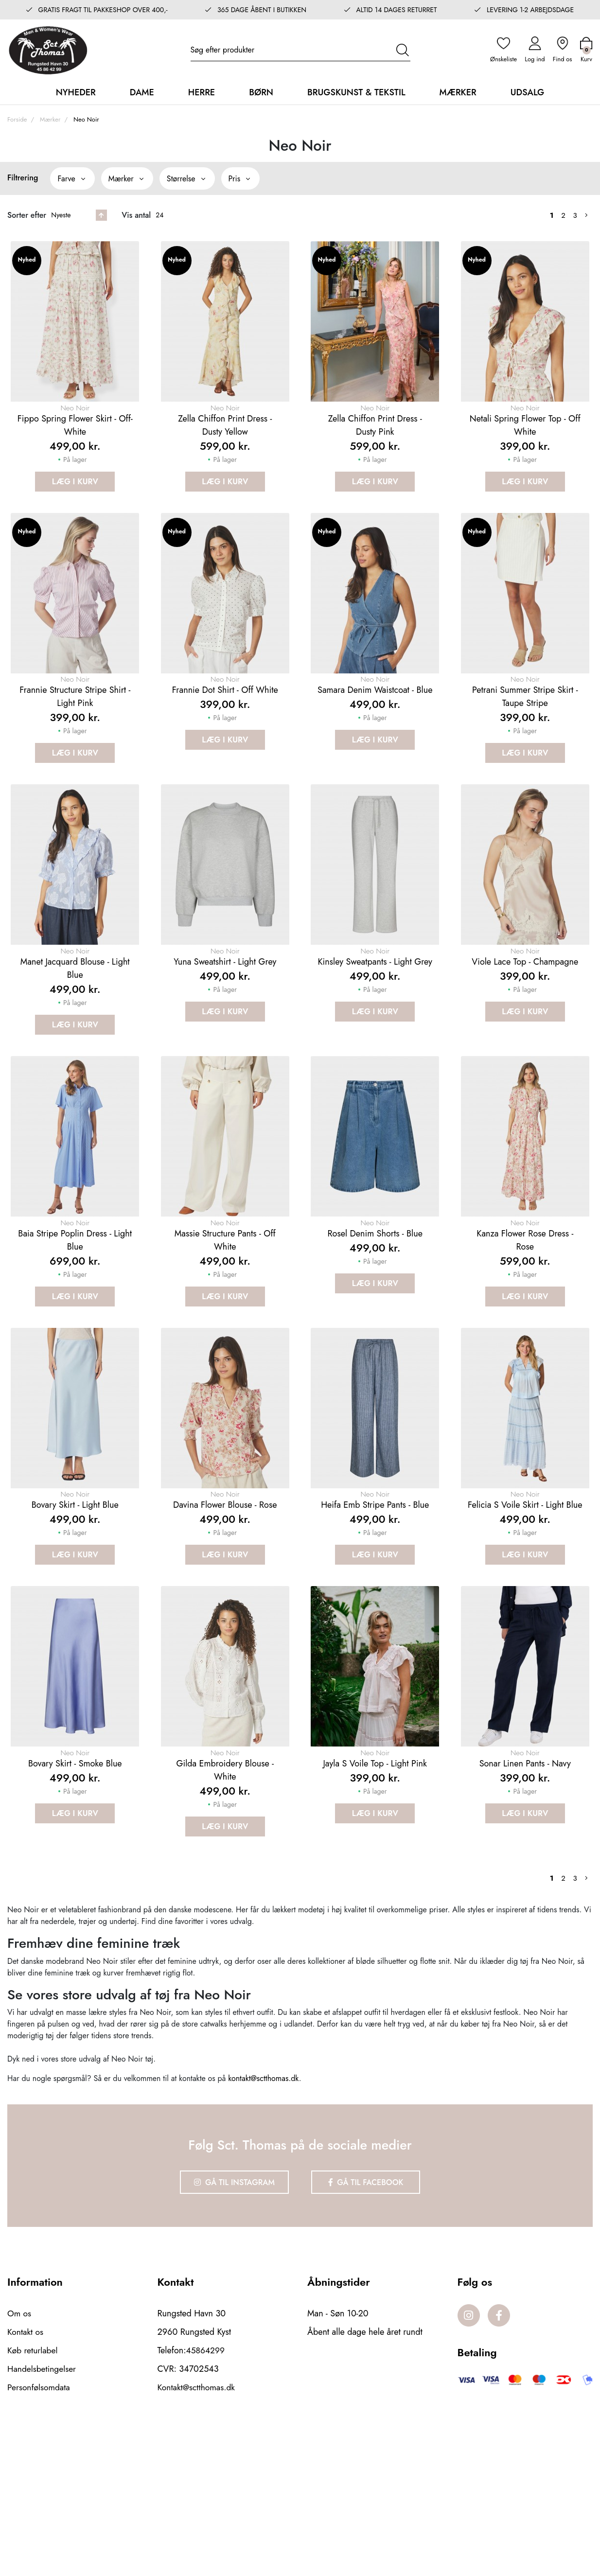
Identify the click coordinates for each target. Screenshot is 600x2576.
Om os (19, 2456)
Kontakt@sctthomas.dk (198, 2529)
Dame (142, 90)
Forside (17, 117)
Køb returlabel (33, 2493)
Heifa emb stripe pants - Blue (375, 1625)
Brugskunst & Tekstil (356, 90)
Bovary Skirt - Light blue (75, 1625)
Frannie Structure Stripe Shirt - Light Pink (74, 743)
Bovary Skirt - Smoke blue (75, 1908)
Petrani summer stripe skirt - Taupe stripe (525, 743)
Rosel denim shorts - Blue (375, 1329)
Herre (201, 90)
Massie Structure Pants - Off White (225, 1335)
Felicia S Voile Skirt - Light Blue (525, 1625)
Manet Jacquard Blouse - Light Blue (75, 1039)
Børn (261, 90)
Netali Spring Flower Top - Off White (525, 447)
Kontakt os (26, 2474)
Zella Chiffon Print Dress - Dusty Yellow (225, 447)
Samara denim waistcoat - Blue (375, 736)
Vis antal (136, 212)
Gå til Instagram (230, 2325)
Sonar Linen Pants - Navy (525, 1908)
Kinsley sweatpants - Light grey (375, 1032)
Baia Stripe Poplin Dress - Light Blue (75, 1335)
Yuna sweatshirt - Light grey (225, 1032)
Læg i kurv (75, 503)
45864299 (206, 2493)
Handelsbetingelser (42, 2511)
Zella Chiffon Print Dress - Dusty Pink (375, 447)
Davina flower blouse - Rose (225, 1625)
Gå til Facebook (370, 2325)
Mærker (458, 90)
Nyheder (76, 90)
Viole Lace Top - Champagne (525, 1032)
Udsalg (528, 90)
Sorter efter (26, 212)
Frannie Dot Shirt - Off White (225, 736)
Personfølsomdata (39, 2529)
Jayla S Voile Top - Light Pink (375, 1908)
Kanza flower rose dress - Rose (524, 1335)
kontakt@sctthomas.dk (263, 2222)
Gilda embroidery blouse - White (225, 1914)
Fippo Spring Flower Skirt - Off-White (75, 447)
